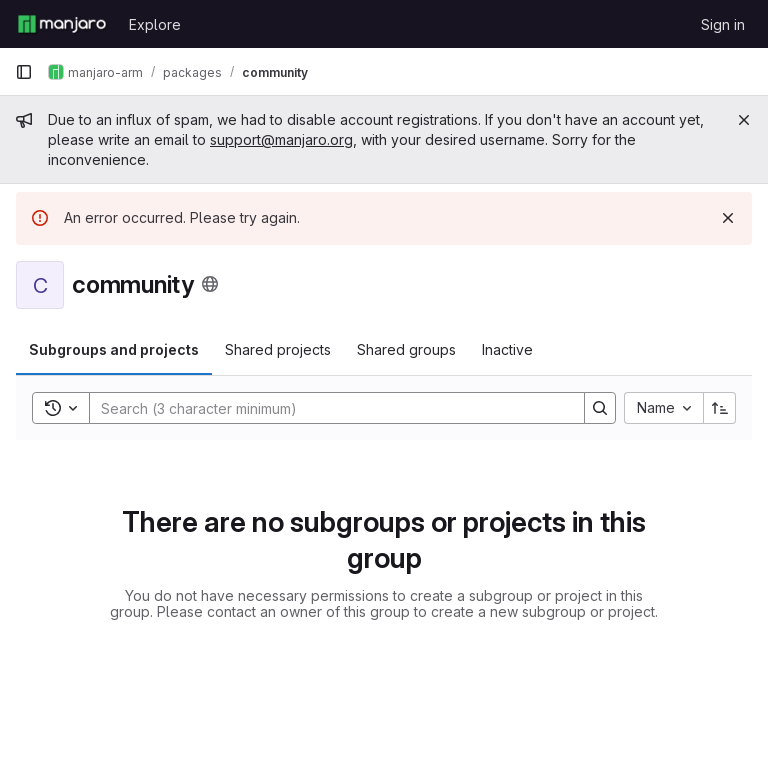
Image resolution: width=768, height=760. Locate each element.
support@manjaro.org (281, 139)
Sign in (723, 24)
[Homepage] (62, 24)
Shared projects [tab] (278, 349)
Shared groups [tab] (406, 349)
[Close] (744, 120)
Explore (155, 24)
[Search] (327, 408)
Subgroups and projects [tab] (114, 349)
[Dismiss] (728, 218)
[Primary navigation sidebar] (24, 72)
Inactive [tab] (507, 349)
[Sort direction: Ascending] (720, 408)
